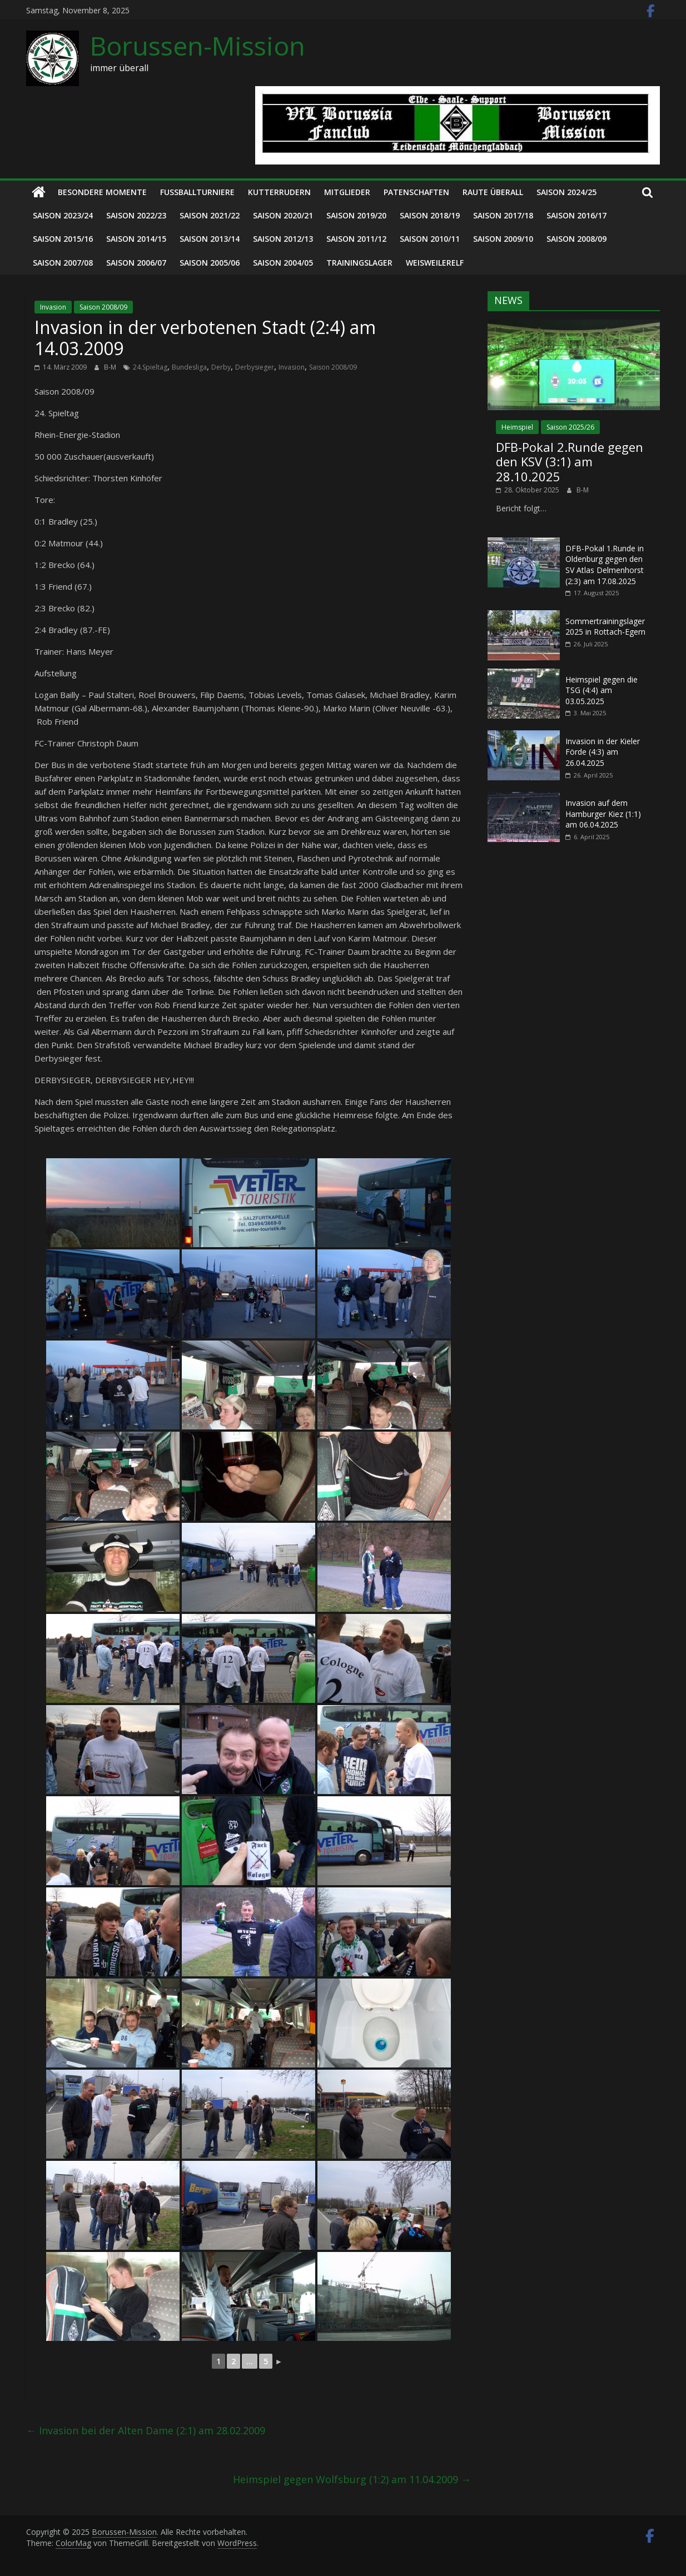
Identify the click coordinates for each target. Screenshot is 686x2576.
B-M (111, 367)
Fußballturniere (197, 192)
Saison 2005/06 (210, 262)
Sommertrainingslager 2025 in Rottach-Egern (605, 626)
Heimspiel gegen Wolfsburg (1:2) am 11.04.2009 (352, 2479)
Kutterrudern (279, 192)
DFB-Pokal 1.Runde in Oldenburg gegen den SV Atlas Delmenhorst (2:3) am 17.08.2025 (604, 564)
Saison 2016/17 (576, 215)
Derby (221, 367)
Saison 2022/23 (136, 215)
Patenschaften (416, 192)
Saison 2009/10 (503, 238)
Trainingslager (359, 262)
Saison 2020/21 (283, 215)
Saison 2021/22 (210, 215)
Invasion (53, 307)
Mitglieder (347, 192)
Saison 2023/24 (63, 215)
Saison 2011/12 (356, 238)
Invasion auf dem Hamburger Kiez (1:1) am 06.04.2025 (603, 814)
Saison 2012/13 (283, 238)
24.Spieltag (150, 367)
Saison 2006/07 (136, 262)
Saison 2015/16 (63, 238)
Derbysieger (254, 367)
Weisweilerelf (435, 262)
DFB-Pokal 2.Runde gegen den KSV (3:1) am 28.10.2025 (569, 462)
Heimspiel (517, 427)
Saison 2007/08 (63, 262)
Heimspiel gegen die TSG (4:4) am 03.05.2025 (601, 690)
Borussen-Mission (197, 45)
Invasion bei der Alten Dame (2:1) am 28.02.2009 (145, 2430)
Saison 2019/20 (356, 215)
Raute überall (493, 192)
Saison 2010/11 (430, 238)
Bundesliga (189, 367)
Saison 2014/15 (136, 238)
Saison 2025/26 (570, 427)
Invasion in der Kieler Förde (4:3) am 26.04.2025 (602, 752)
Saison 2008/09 (576, 238)
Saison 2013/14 (210, 238)
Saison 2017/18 (503, 215)
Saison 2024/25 (566, 192)
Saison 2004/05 (283, 262)
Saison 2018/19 (430, 215)
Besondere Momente (102, 192)
